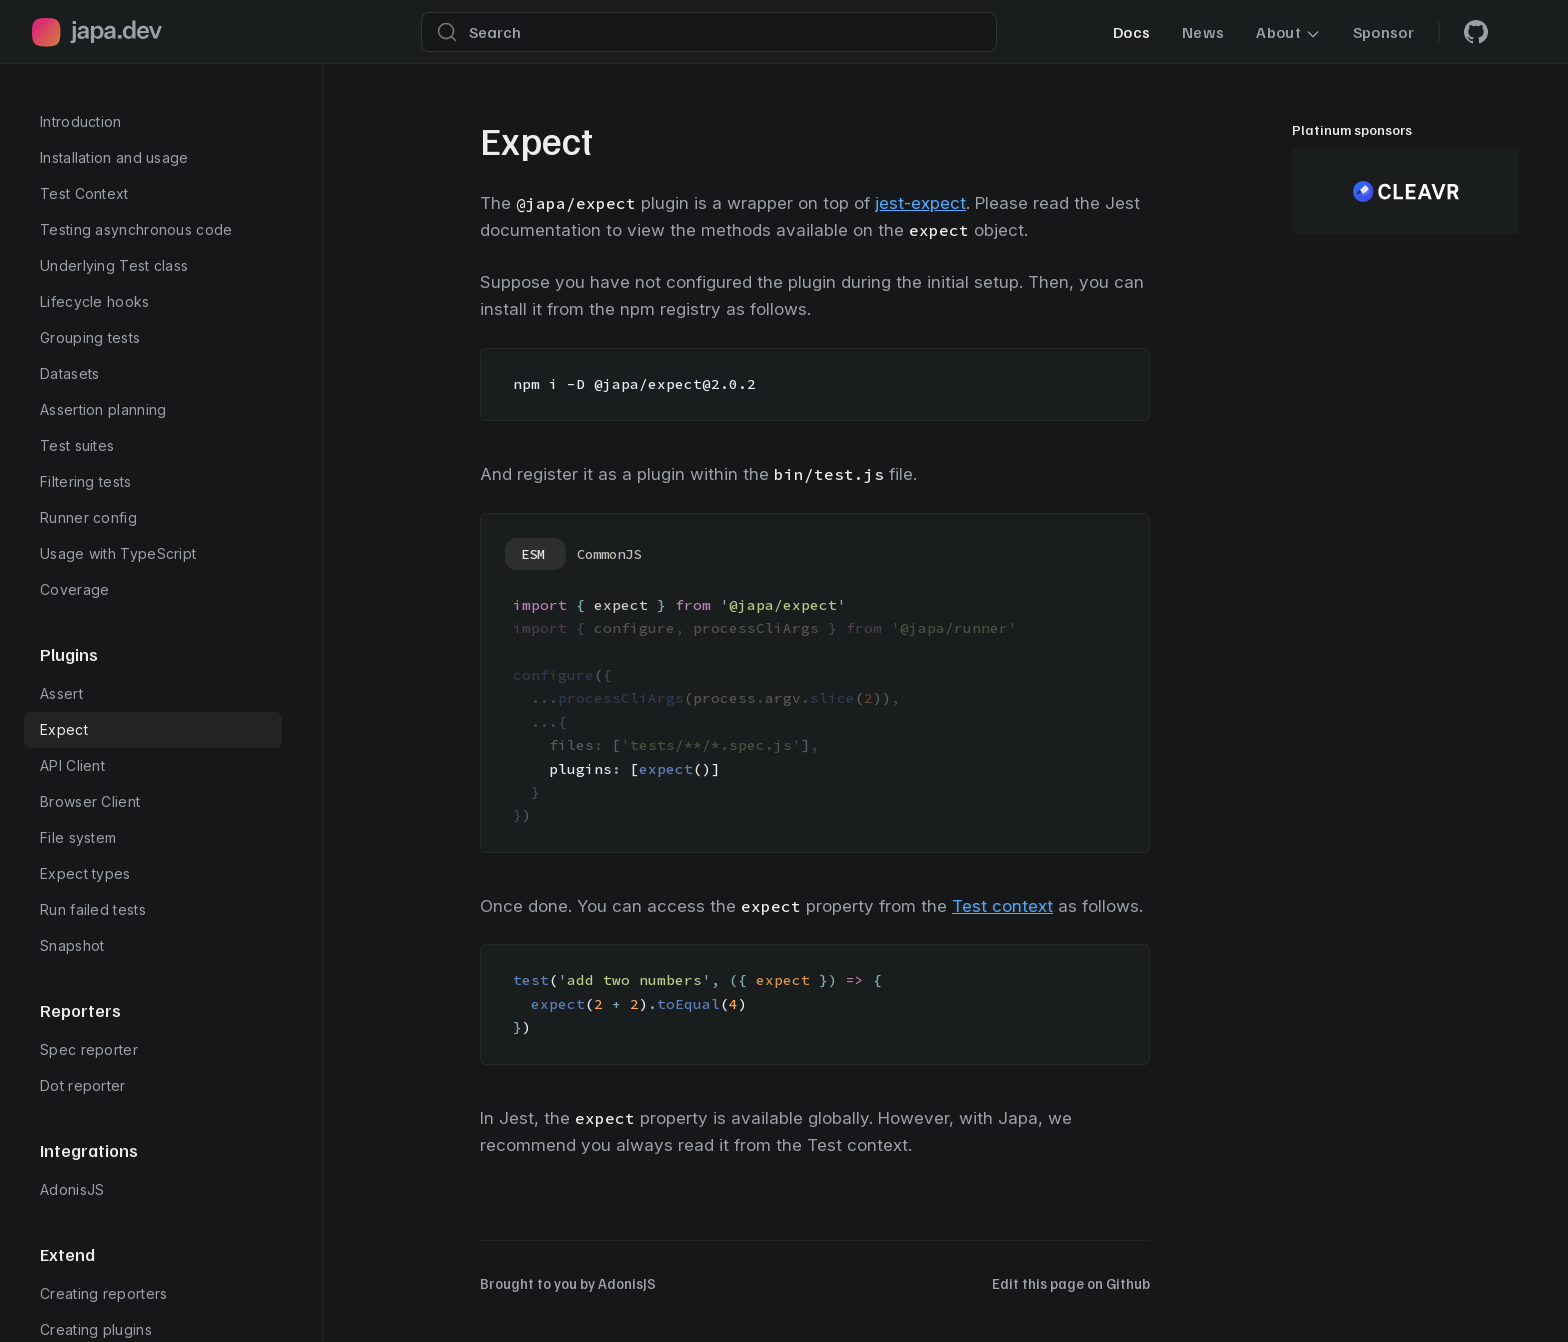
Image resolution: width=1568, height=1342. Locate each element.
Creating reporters (103, 1293)
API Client (72, 765)
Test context (1002, 906)
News (1203, 32)
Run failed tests (93, 909)
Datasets (69, 373)
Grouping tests (90, 337)
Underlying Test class (114, 265)
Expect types (85, 873)
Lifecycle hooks (95, 301)
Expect (64, 729)
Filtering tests (86, 481)
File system (78, 837)
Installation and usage (114, 157)
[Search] (709, 32)
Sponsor (1383, 32)
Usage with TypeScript (118, 553)
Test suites (77, 445)
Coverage (74, 589)
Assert (61, 693)
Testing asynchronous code (136, 229)
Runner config (88, 517)
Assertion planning (103, 409)
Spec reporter (89, 1049)
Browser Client (90, 801)
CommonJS (609, 554)
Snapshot (72, 945)
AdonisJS (72, 1189)
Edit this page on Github (1071, 1283)
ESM (533, 554)
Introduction (81, 121)
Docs (1131, 32)
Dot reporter (83, 1085)
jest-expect (920, 203)
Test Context (84, 193)
